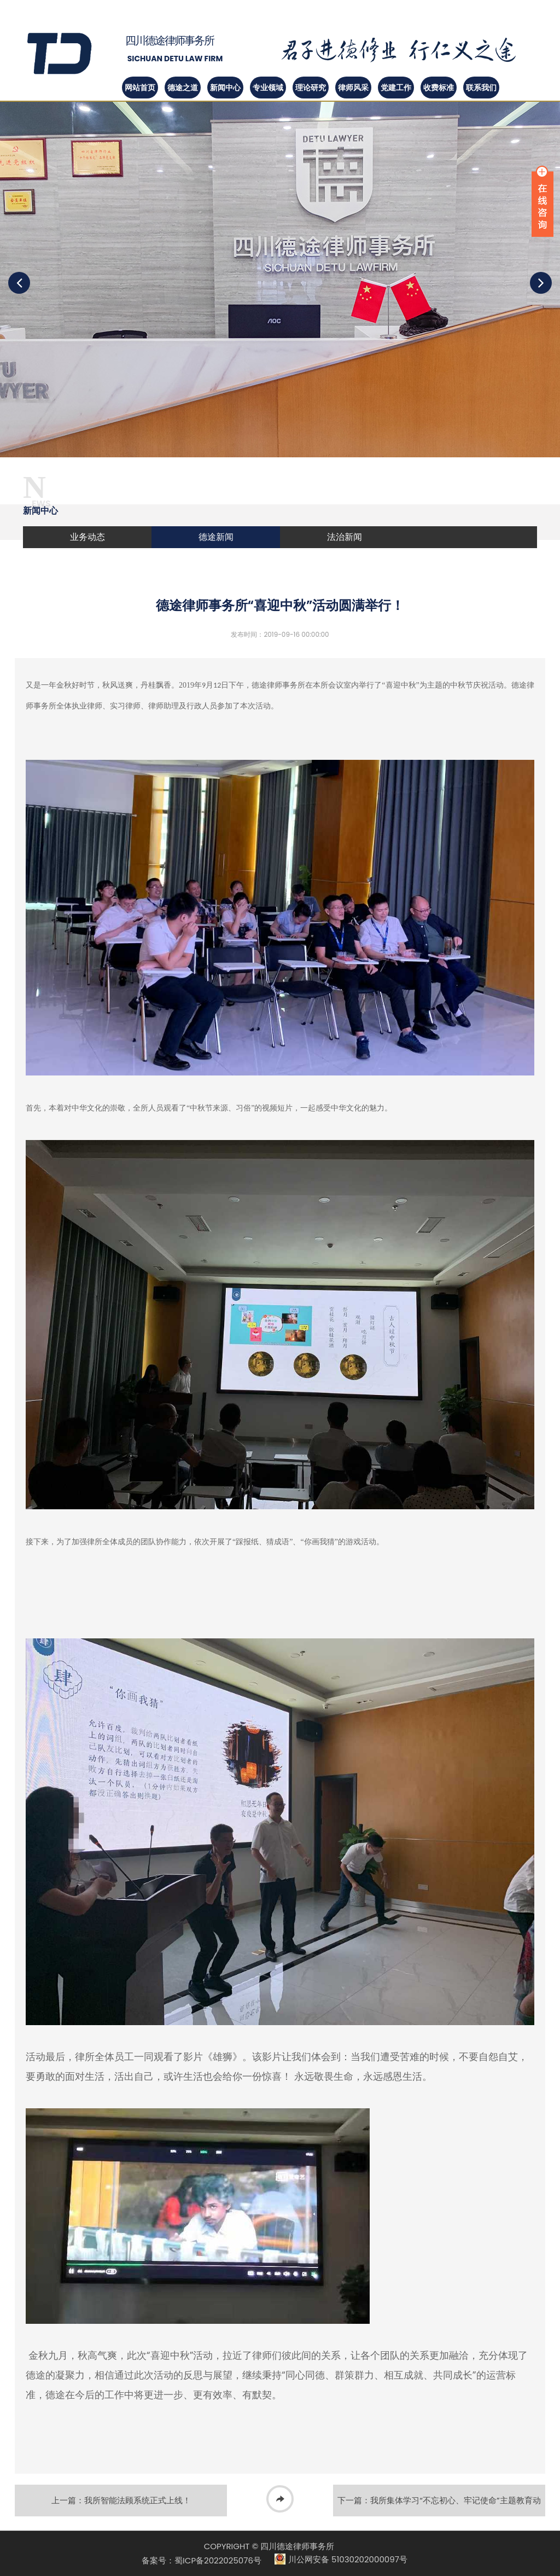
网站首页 (140, 87)
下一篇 (438, 2505)
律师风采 (353, 87)
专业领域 (268, 87)
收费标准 (438, 87)
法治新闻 (344, 537)
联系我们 (481, 87)
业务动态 (87, 537)
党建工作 (396, 87)
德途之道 (182, 87)
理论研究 (310, 87)
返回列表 (280, 2500)
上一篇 (121, 2500)
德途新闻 (216, 537)
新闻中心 (225, 87)
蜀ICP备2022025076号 (217, 2560)
